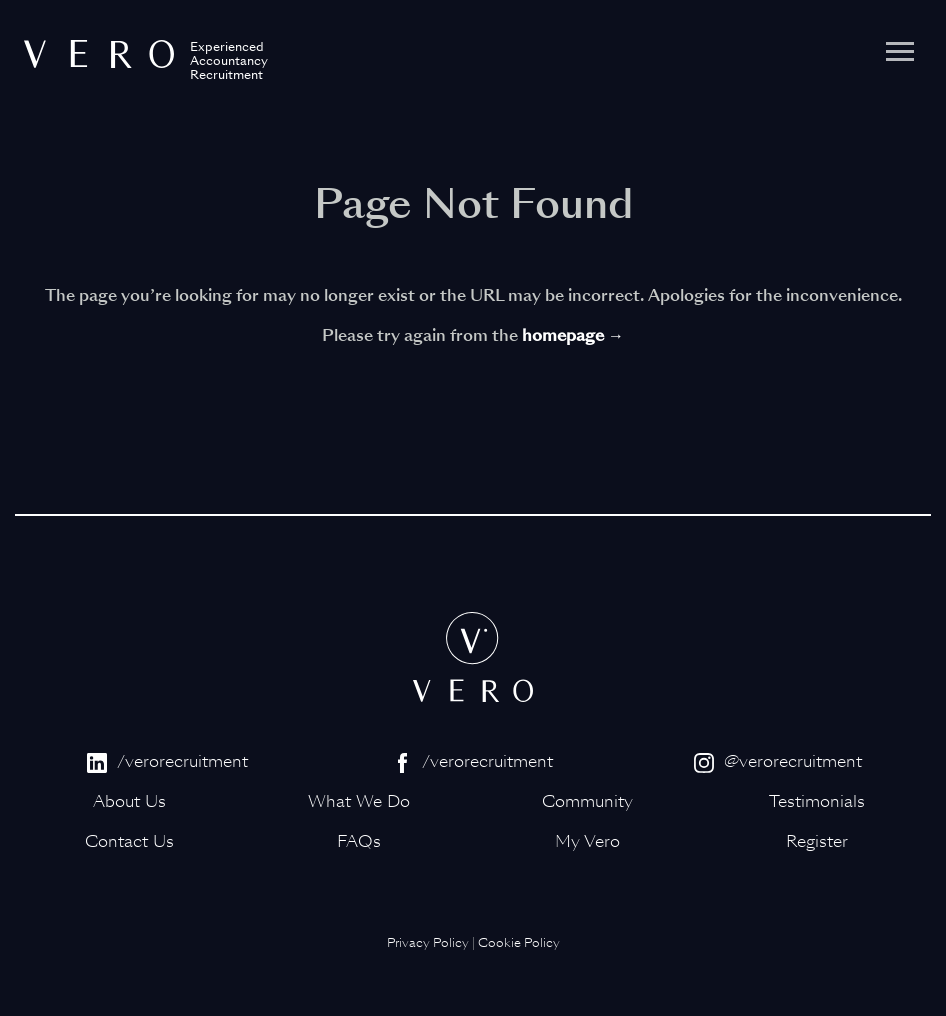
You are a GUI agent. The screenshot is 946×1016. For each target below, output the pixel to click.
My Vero (587, 841)
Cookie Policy (519, 943)
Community (587, 801)
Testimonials (817, 801)
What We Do (359, 801)
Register (817, 841)
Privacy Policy (428, 943)
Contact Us (129, 841)
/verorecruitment (167, 761)
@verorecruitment (778, 761)
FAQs (359, 841)
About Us (129, 801)
